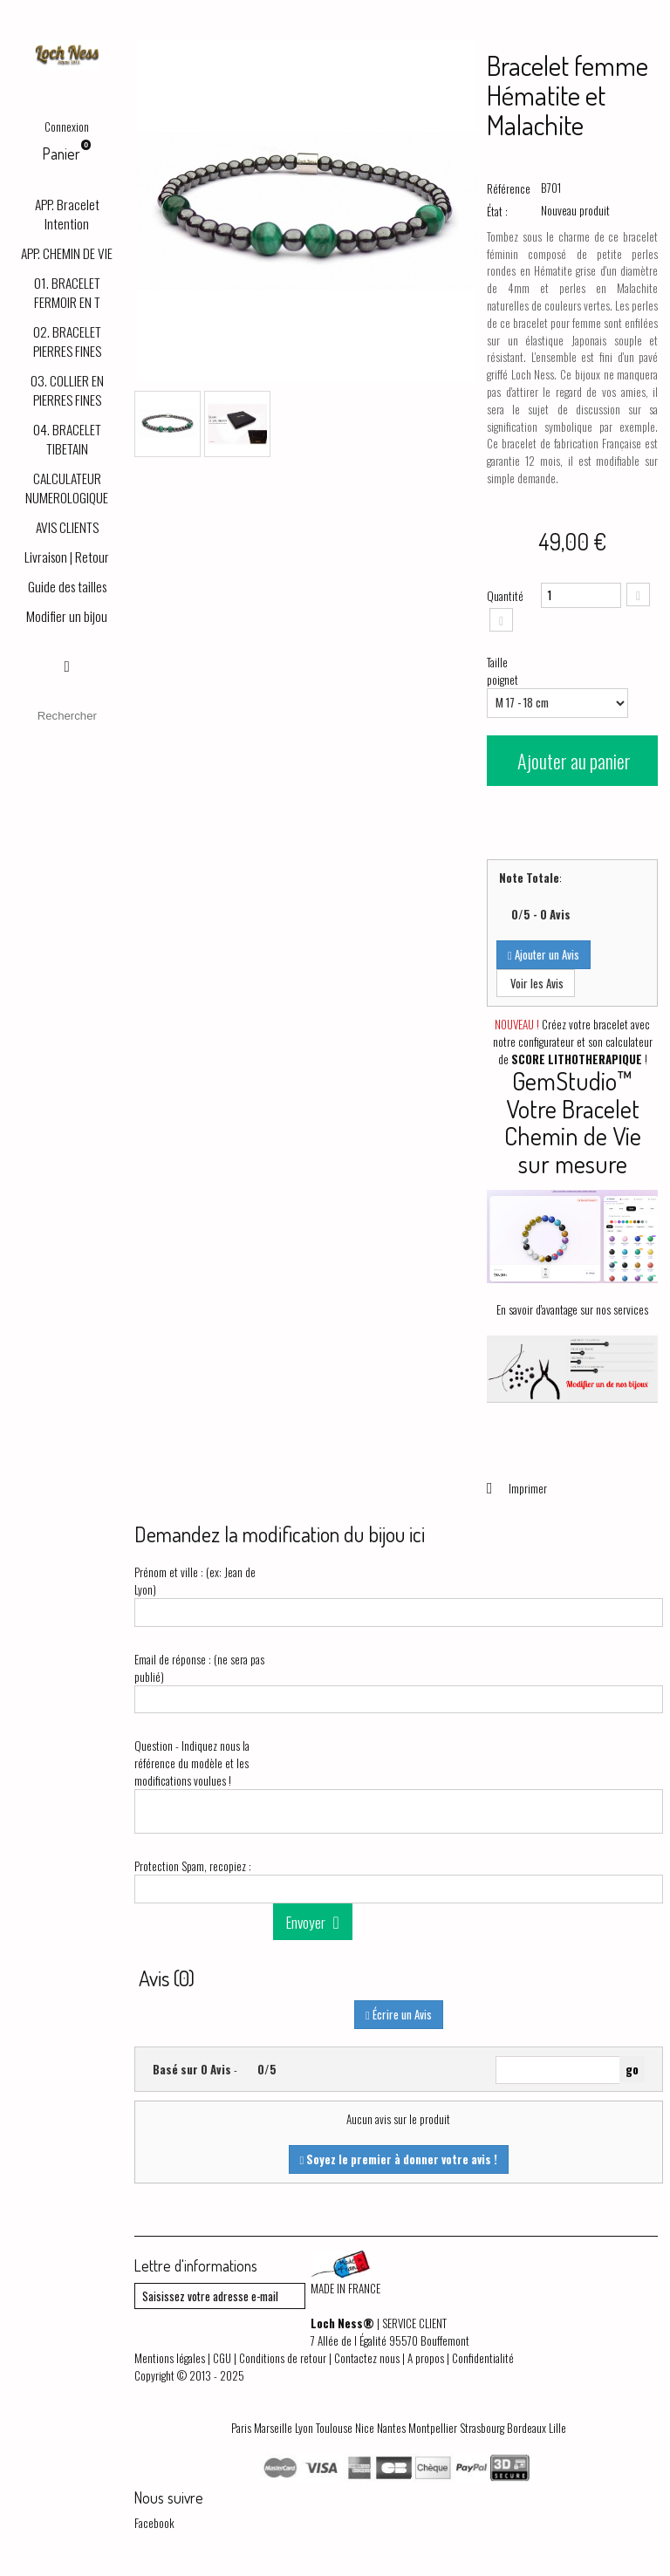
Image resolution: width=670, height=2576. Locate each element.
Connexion (66, 126)
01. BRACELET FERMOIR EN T (67, 292)
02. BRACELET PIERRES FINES (67, 341)
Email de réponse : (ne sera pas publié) (199, 1667)
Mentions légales (169, 2358)
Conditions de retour (282, 2358)
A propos (425, 2358)
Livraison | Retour (66, 556)
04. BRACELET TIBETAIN (67, 439)
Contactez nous (367, 2358)
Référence (508, 188)
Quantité (505, 596)
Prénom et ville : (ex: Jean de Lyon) (195, 1580)
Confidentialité (483, 2358)
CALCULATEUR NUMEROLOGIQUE (66, 487)
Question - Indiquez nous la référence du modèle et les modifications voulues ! (192, 1763)
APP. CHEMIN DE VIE (67, 253)
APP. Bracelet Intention (67, 214)
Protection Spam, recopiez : (192, 1866)
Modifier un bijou (66, 615)
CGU (222, 2358)
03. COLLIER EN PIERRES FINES (67, 390)
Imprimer (526, 1488)
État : (497, 211)
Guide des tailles (67, 586)
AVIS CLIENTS (67, 526)
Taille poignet (504, 670)
